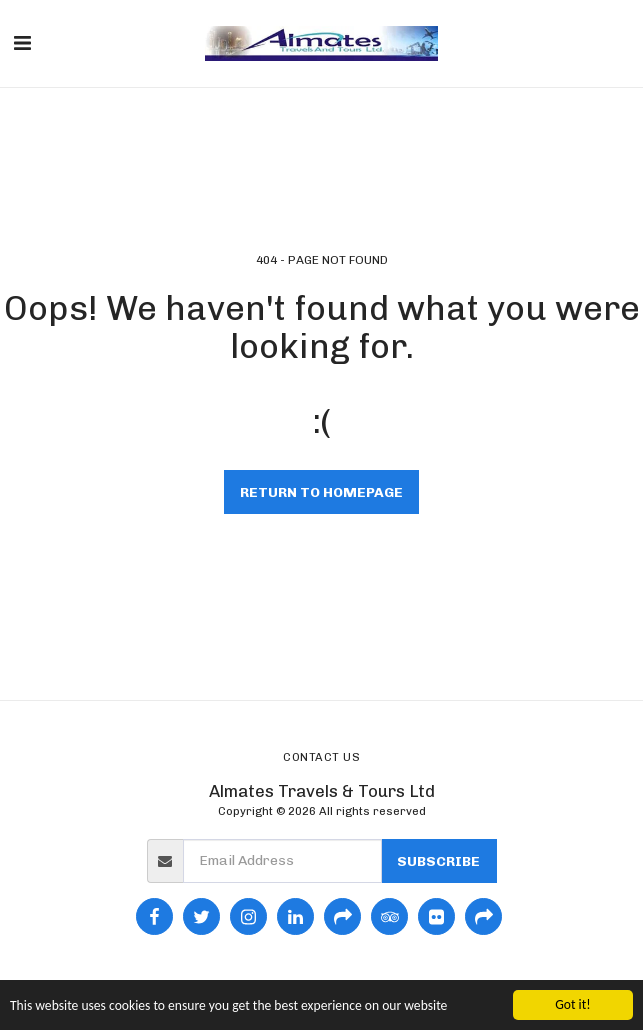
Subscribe (438, 861)
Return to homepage (321, 492)
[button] (22, 43)
